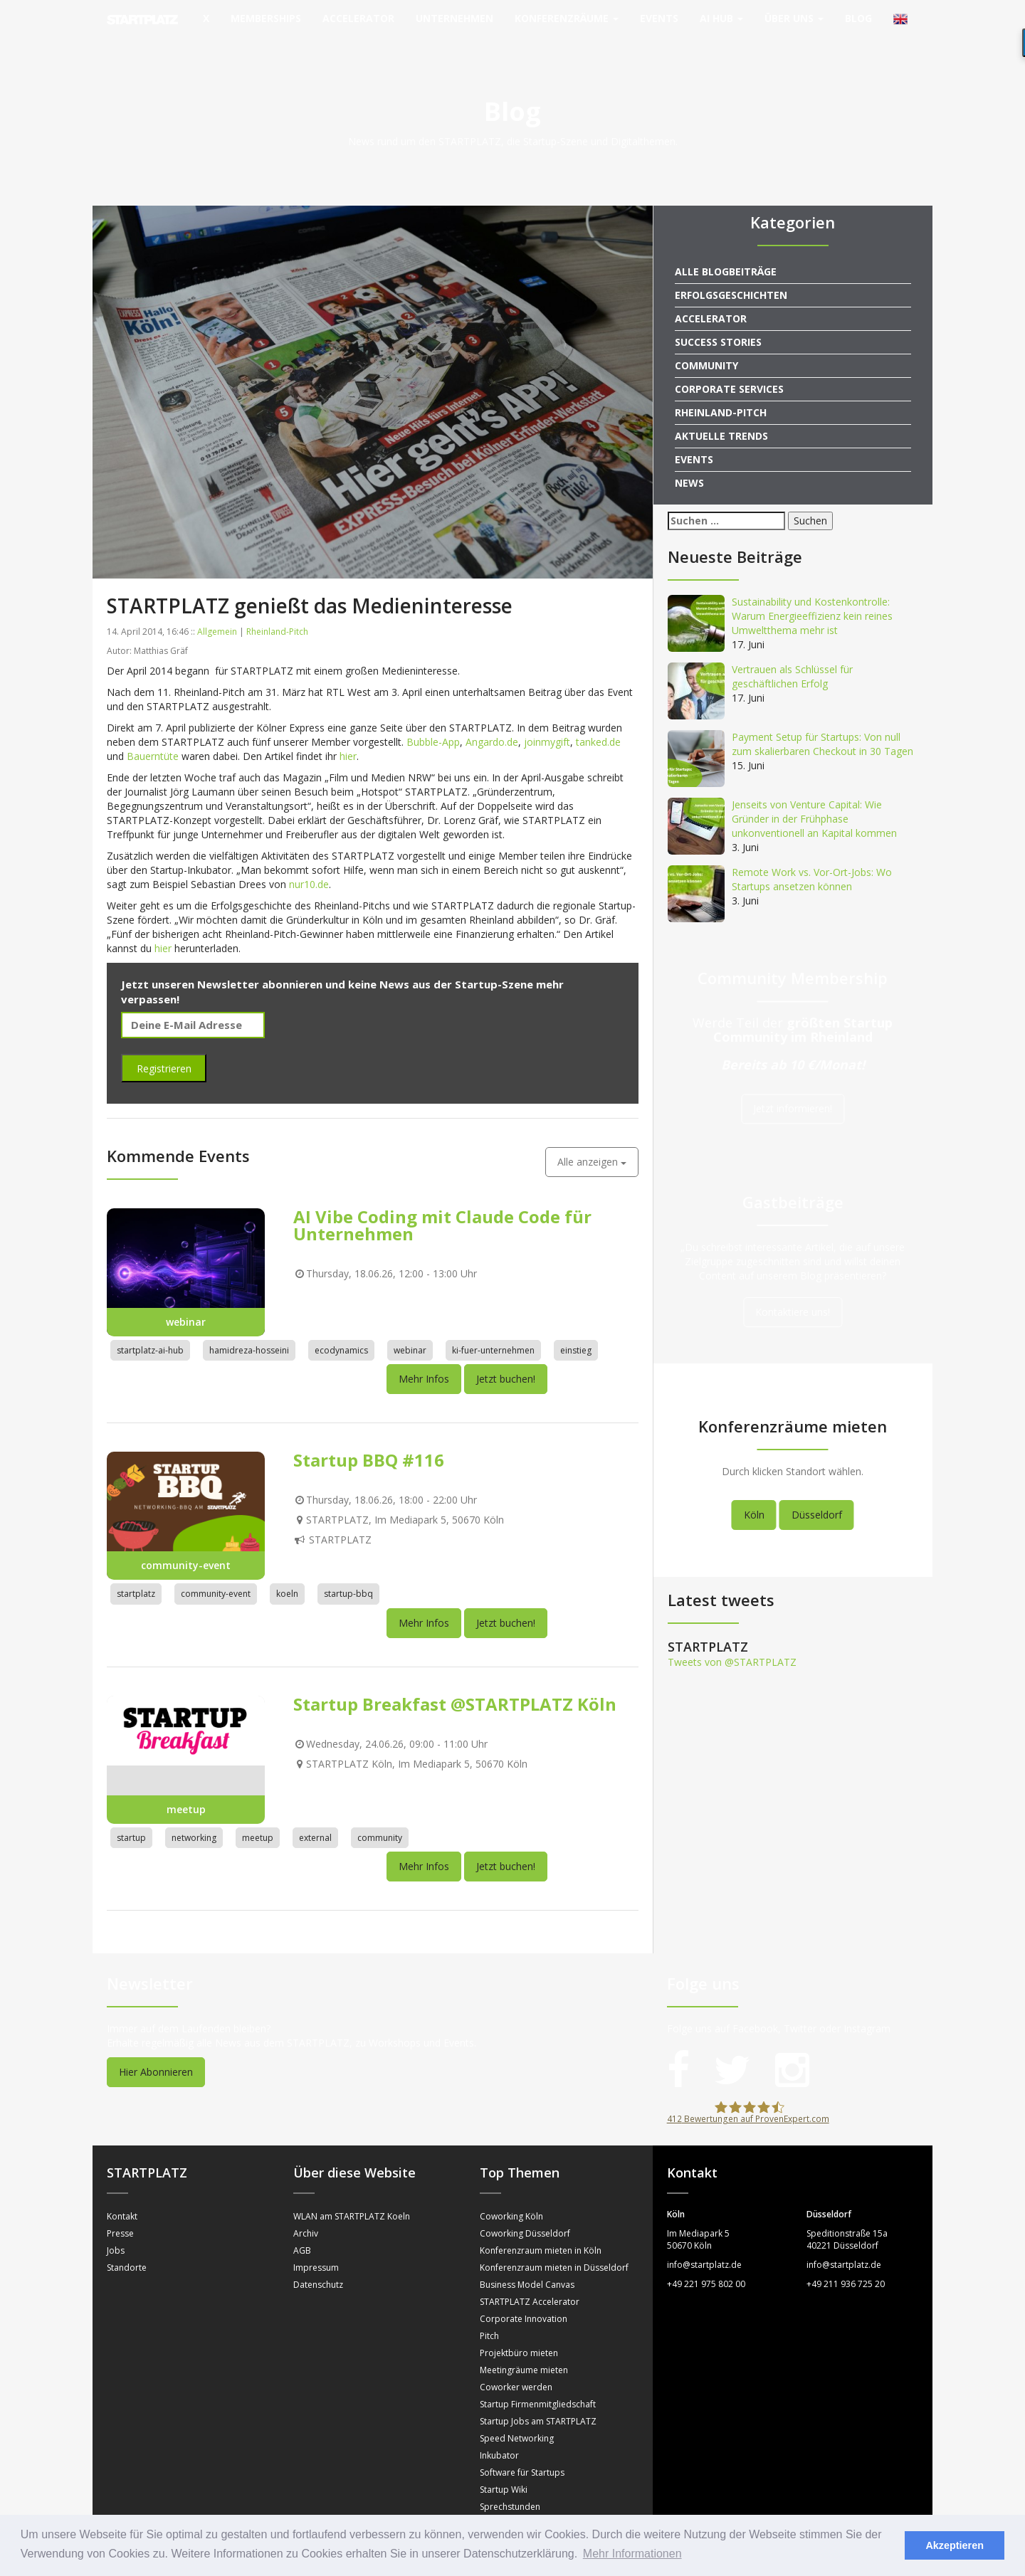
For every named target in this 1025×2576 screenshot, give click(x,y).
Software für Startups (522, 2452)
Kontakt (122, 2196)
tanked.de (598, 721)
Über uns (794, 18)
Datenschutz (318, 2264)
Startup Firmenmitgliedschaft (538, 2383)
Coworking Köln (511, 2196)
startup (131, 1817)
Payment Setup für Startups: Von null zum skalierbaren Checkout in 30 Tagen (822, 723)
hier (348, 735)
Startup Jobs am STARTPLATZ (538, 2401)
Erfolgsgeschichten (731, 274)
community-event (216, 1574)
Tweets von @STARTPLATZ (732, 1641)
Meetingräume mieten (524, 2349)
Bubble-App (433, 721)
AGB (302, 2230)
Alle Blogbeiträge (726, 251)
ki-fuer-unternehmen (493, 1330)
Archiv (305, 2213)
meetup (257, 1817)
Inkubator (499, 2435)
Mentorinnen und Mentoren (535, 2503)
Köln (754, 1494)
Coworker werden (516, 2366)
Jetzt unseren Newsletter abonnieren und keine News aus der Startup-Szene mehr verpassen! (342, 971)
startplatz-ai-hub (150, 1330)
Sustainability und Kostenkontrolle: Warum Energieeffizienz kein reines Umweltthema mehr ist (812, 595)
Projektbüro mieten (519, 2332)
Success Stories (718, 321)
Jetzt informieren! (792, 1088)
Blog (858, 18)
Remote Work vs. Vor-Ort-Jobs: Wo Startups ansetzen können (812, 858)
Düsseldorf (817, 1494)
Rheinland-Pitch (277, 611)
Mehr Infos (424, 1359)
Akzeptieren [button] (954, 2545)
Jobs (116, 2230)
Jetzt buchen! (505, 1359)
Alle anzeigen (591, 1141)
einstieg (576, 1330)
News (689, 462)
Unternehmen (454, 18)
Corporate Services (729, 368)
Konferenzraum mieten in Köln (540, 2230)
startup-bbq (348, 1574)
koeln (287, 1574)
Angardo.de (492, 721)
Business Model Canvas (527, 2264)
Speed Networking (517, 2418)
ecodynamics (341, 1330)
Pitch (489, 2315)
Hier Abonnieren (156, 2051)
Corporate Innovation (523, 2298)
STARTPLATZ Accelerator (529, 2281)
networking (194, 1817)
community (379, 1817)
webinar (410, 1330)
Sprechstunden (510, 2486)
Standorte (127, 2247)
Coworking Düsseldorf (525, 2213)
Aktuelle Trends (721, 415)
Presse (120, 2213)
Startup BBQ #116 (368, 1440)
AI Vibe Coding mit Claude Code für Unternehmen (442, 1204)
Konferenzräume (567, 18)
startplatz (136, 1574)
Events (659, 18)
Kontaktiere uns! (792, 1291)
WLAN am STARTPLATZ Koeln (351, 2196)
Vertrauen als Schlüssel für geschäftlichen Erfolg (792, 656)
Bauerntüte (153, 735)
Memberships (266, 18)
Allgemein (217, 611)
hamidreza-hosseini (249, 1330)
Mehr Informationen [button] (632, 2554)
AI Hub (721, 18)
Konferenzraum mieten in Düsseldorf (554, 2247)
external (315, 1817)
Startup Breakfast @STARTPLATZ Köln (454, 1683)
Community (706, 345)
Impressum (316, 2247)
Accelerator (358, 18)
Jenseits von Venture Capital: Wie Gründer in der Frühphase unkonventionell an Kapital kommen (814, 798)
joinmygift (547, 721)
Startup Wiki (503, 2469)
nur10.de (309, 863)
